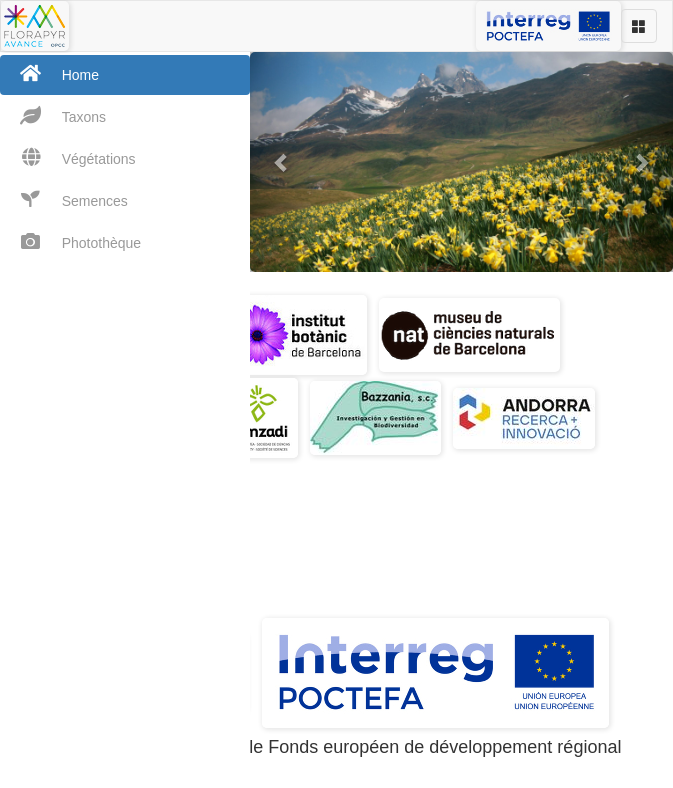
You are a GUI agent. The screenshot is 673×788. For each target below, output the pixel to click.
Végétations (68, 157)
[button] (281, 162)
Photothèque (70, 241)
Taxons (53, 115)
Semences (64, 199)
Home (49, 73)
